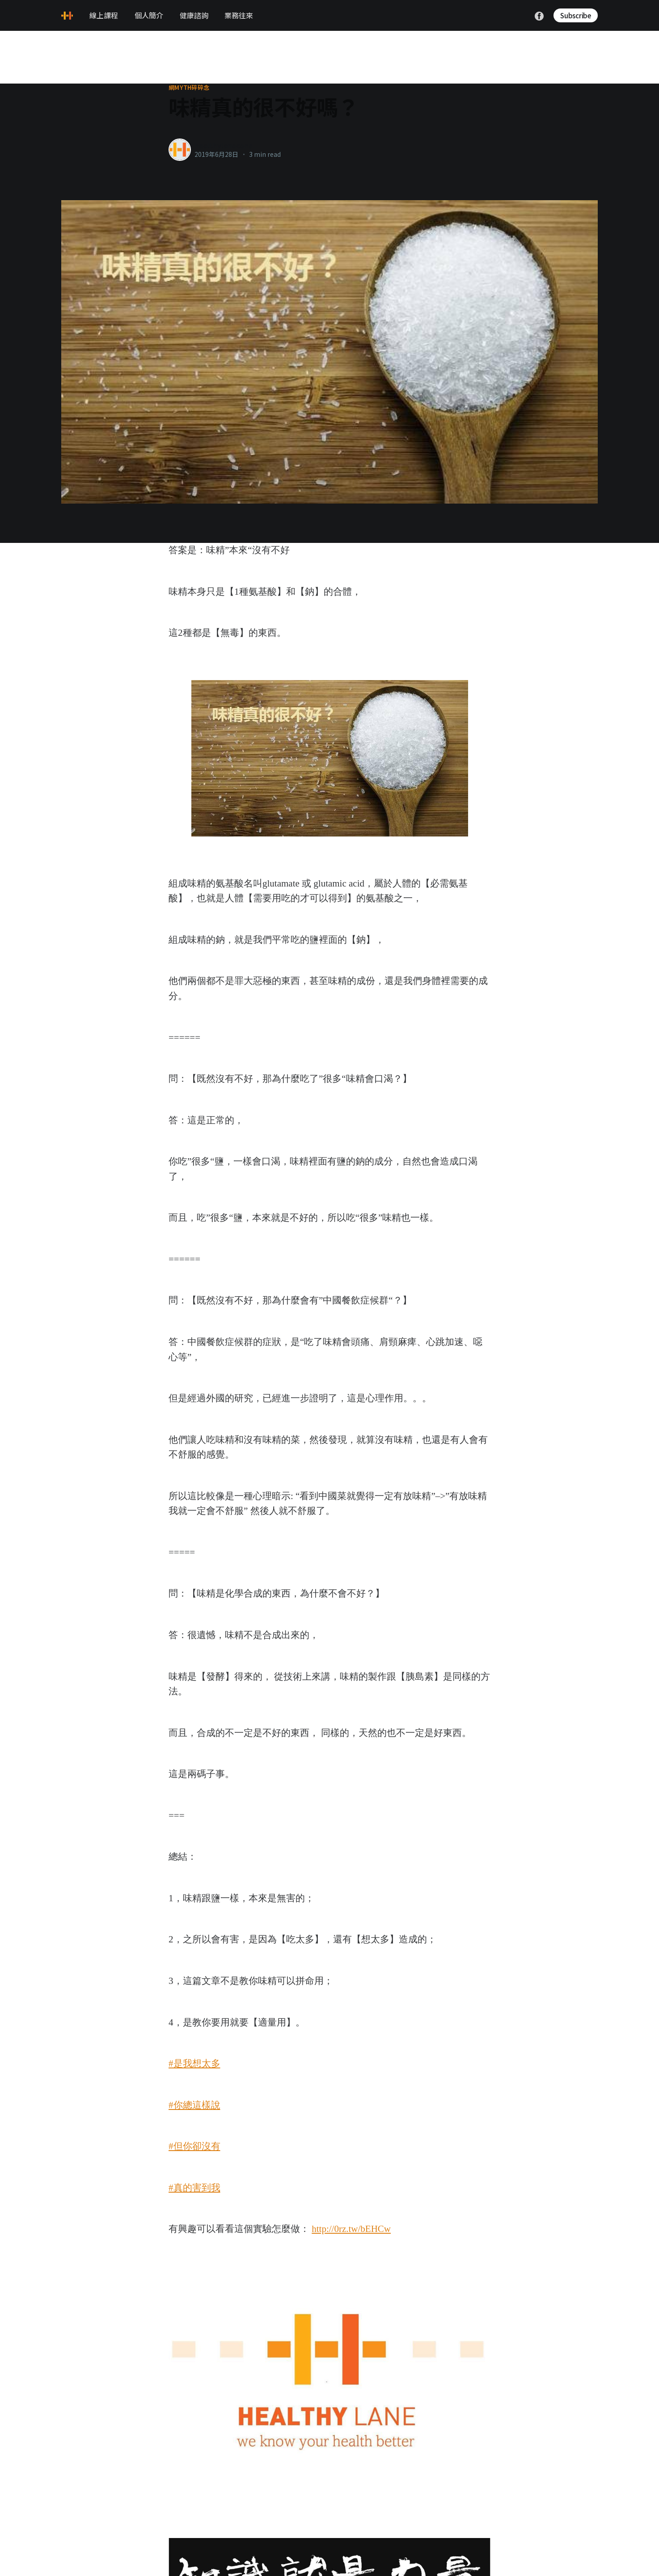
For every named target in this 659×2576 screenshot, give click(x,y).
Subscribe (575, 15)
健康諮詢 (194, 15)
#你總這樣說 (194, 2105)
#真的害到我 (194, 2187)
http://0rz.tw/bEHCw (351, 2228)
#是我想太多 (194, 2063)
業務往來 (238, 15)
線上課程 (103, 15)
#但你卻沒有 (194, 2146)
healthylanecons (223, 145)
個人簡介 (149, 15)
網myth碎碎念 (189, 88)
